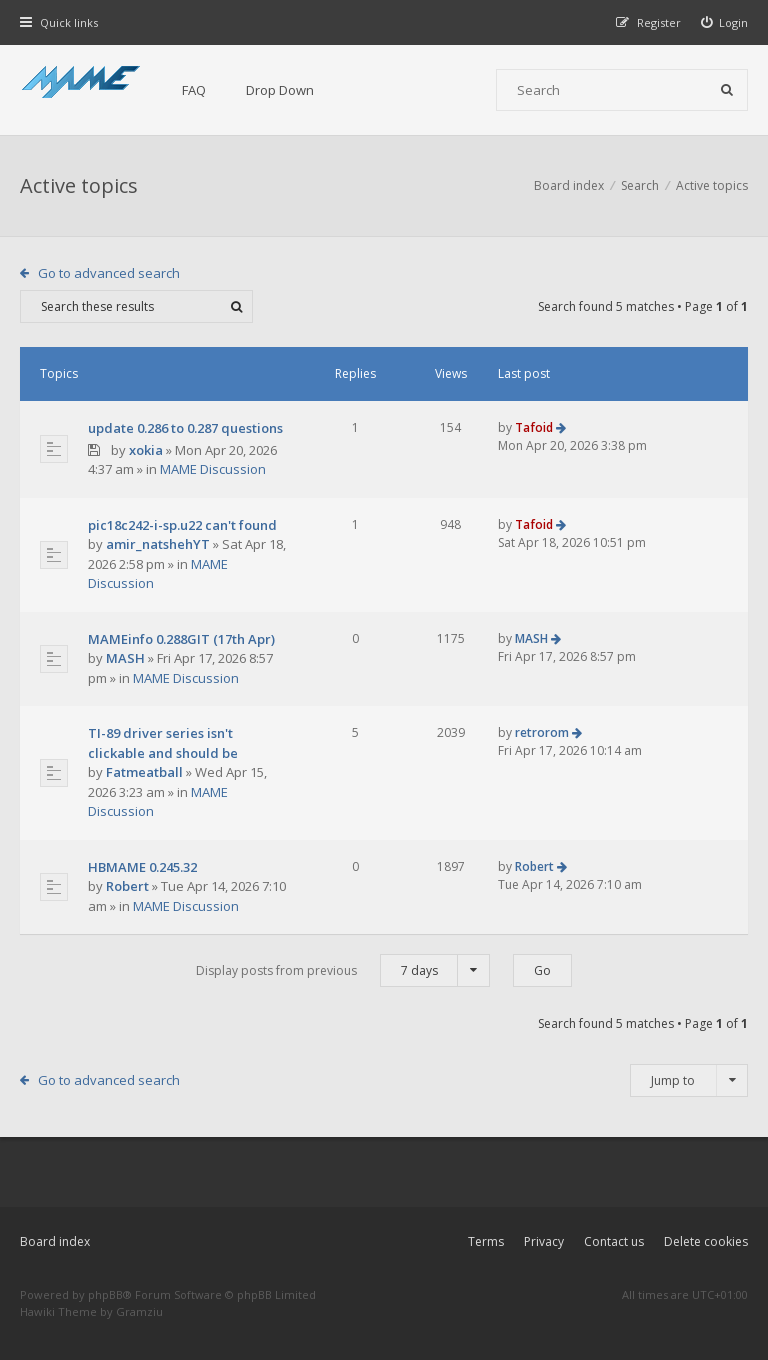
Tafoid (534, 427)
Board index (55, 1241)
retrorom (542, 732)
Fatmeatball (144, 772)
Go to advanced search (109, 273)
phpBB (105, 1294)
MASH (125, 658)
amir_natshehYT (158, 544)
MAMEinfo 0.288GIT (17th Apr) (181, 639)
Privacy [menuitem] (544, 1241)
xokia (146, 450)
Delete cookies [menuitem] (706, 1241)
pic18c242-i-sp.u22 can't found (182, 525)
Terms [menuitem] (486, 1241)
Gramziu (139, 1311)
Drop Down (280, 90)
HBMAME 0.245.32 (142, 867)
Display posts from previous (343, 970)
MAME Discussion (213, 469)
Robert (127, 886)
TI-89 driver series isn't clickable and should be (163, 743)
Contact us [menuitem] (614, 1241)
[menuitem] (725, 22)
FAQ (194, 90)
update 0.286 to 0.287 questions (185, 428)
